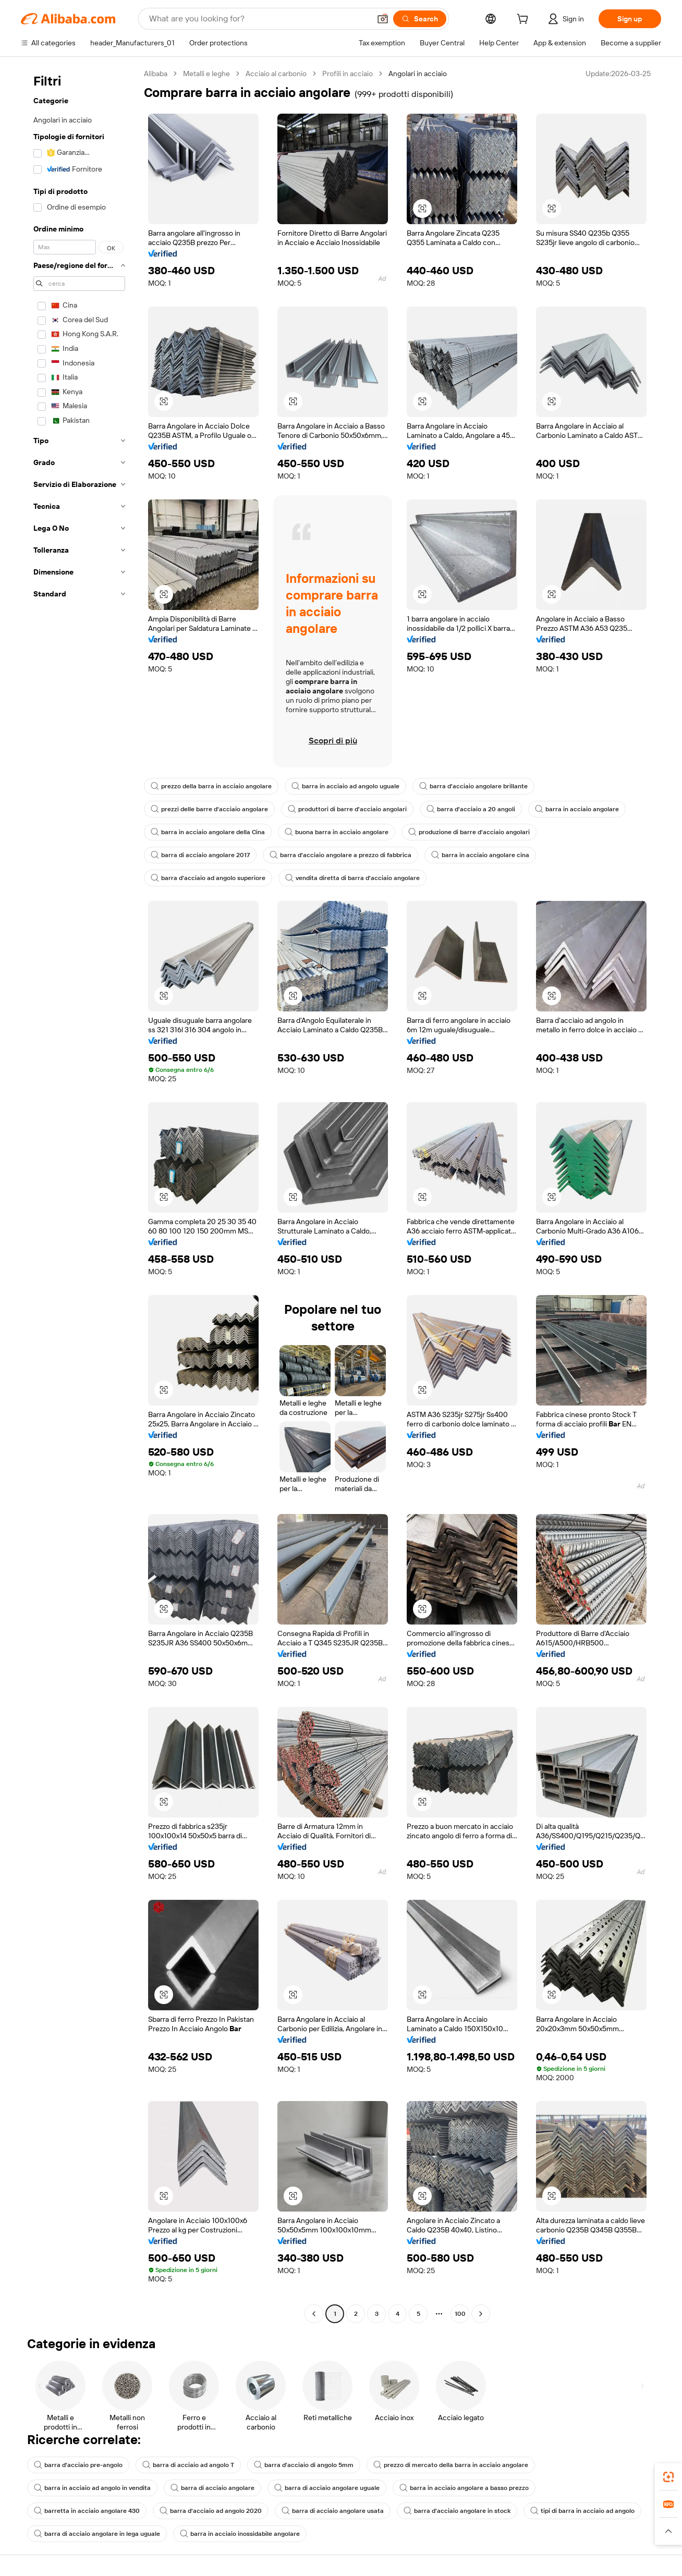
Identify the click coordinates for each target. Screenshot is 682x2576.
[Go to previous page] (314, 2313)
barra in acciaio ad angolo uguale (345, 786)
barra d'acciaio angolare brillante (473, 786)
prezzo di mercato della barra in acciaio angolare (450, 2465)
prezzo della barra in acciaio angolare (211, 786)
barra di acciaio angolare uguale (327, 2488)
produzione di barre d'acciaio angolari (469, 832)
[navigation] (79, 1195)
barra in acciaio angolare (577, 809)
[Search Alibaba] (258, 19)
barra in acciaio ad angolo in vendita (92, 2488)
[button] (382, 19)
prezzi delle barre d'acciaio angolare (209, 809)
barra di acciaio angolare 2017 (200, 855)
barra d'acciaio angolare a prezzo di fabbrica (340, 855)
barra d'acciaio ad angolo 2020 (211, 2511)
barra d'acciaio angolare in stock (457, 2511)
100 (460, 2313)
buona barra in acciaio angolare (336, 832)
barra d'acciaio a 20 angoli (471, 809)
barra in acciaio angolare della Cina (208, 832)
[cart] (524, 20)
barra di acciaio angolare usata (333, 2511)
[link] (668, 2476)
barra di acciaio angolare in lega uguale (97, 2534)
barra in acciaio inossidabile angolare (240, 2534)
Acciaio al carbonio (276, 73)
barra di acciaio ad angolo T (188, 2465)
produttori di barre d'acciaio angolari (347, 809)
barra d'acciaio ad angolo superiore (208, 878)
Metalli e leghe (206, 73)
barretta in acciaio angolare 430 (87, 2511)
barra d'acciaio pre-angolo (78, 2465)
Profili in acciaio (347, 73)
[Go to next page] (480, 2313)
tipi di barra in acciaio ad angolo (582, 2511)
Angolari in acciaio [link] (417, 73)
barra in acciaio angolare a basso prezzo (464, 2488)
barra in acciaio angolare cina (480, 855)
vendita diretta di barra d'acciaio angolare (352, 878)
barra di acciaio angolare (212, 2488)
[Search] (419, 18)
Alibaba (155, 73)
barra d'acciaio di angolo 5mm (304, 2465)
